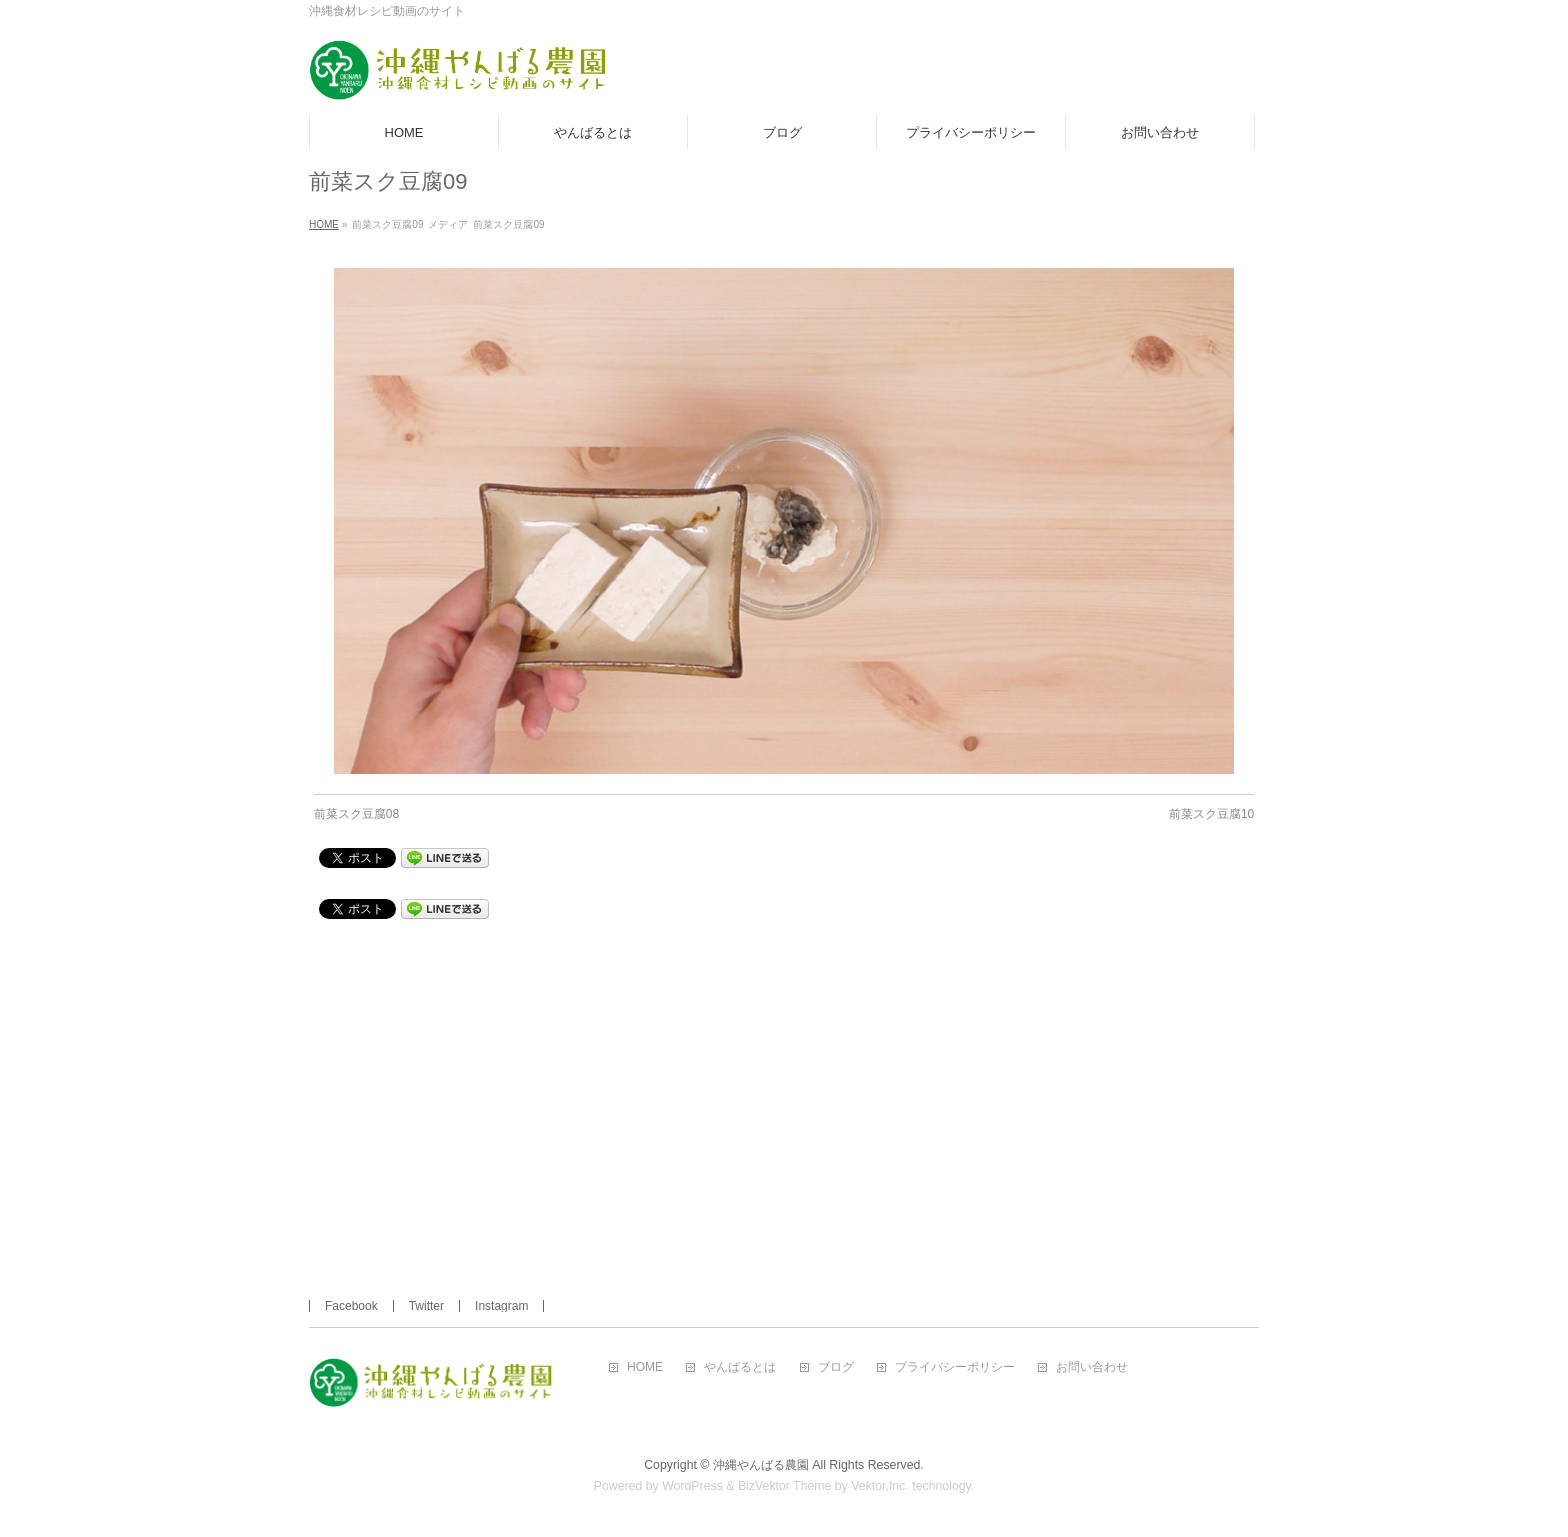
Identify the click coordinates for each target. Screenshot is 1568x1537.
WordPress (692, 1486)
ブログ (836, 1367)
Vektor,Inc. (880, 1486)
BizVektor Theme (785, 1486)
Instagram (501, 1306)
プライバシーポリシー (955, 1367)
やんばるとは (740, 1367)
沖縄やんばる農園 (761, 1465)
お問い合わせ (1092, 1367)
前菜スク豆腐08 (356, 814)
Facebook (351, 1306)
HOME (645, 1367)
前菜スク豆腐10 (1211, 814)
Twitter (426, 1306)
